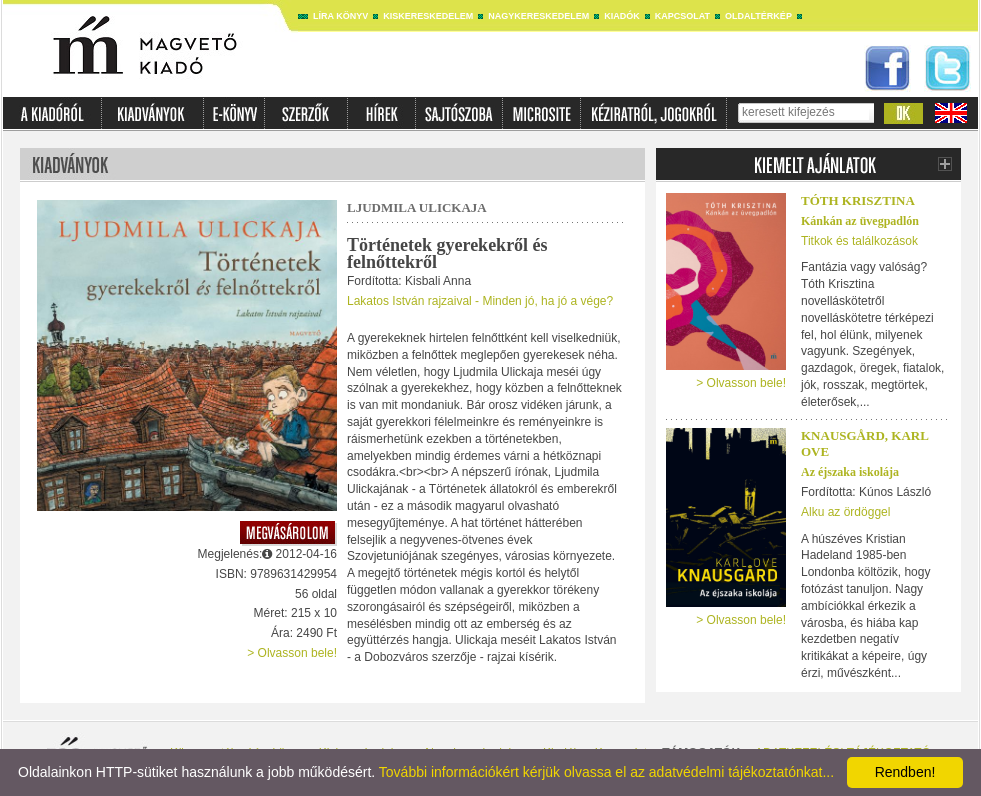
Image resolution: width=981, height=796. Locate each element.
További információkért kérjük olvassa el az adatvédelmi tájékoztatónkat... (606, 772)
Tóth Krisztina (858, 200)
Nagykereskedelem (538, 16)
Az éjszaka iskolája (850, 472)
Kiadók (622, 16)
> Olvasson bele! (292, 653)
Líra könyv (340, 16)
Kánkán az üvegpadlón (860, 221)
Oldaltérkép (758, 16)
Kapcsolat (682, 16)
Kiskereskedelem (428, 16)
